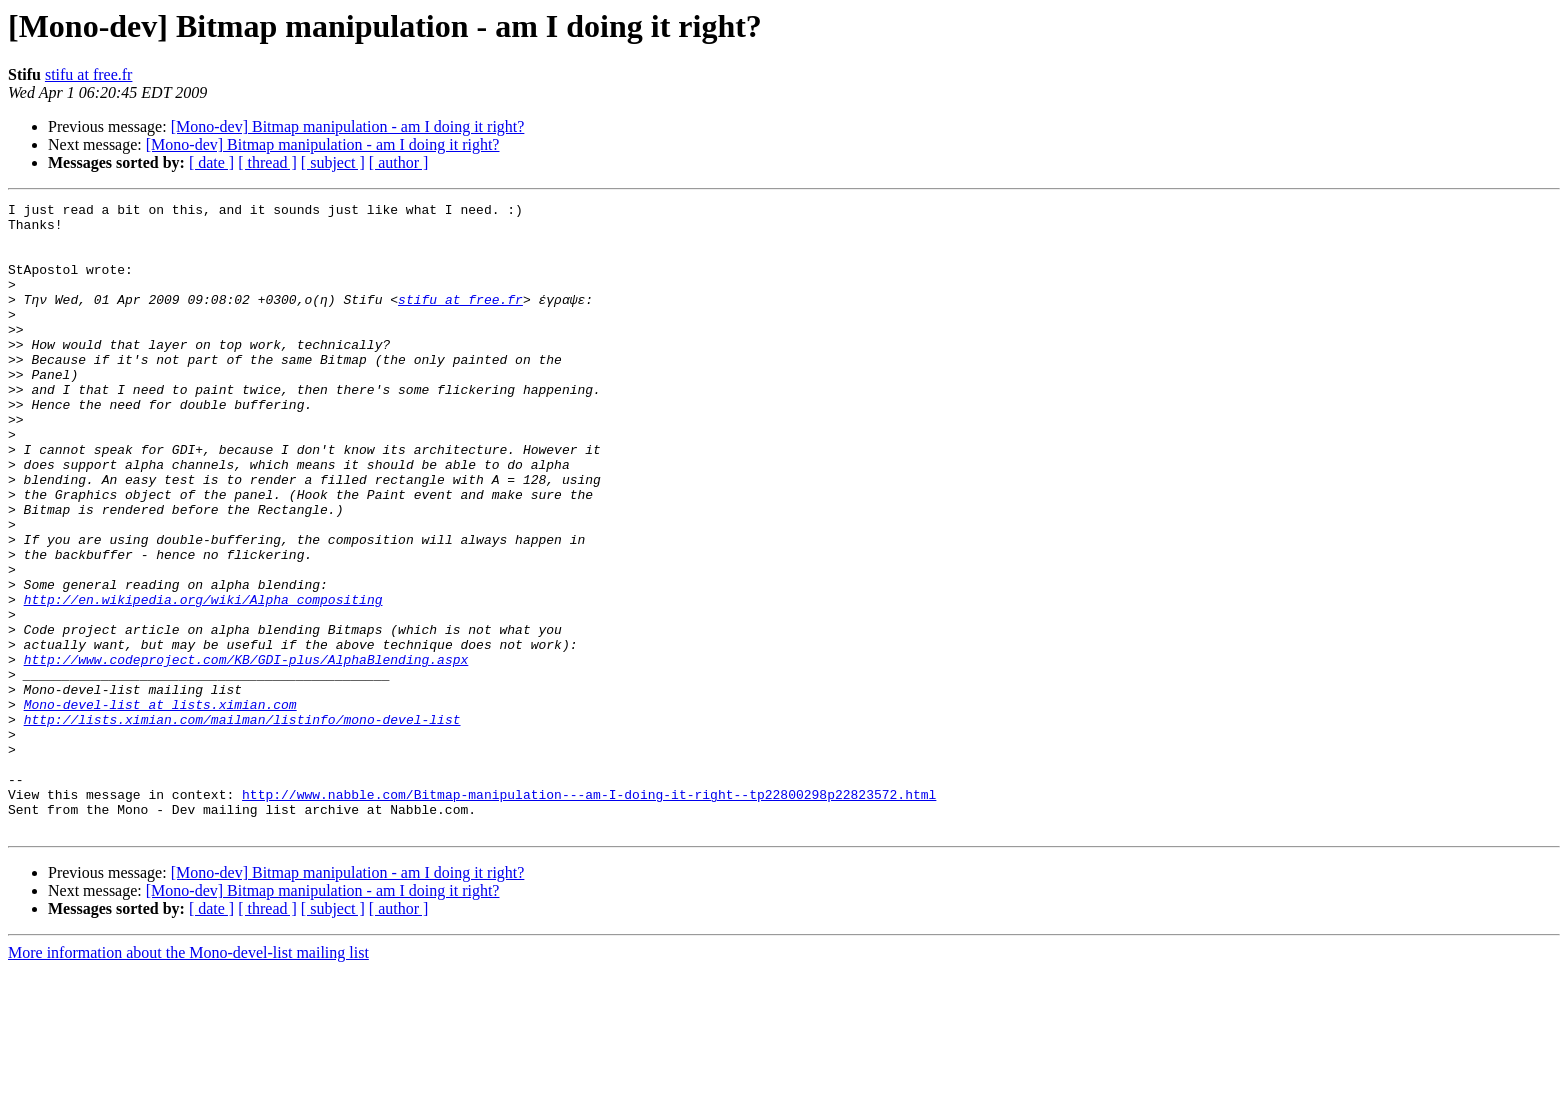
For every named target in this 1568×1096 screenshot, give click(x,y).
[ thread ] (267, 162)
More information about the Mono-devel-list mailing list (188, 1078)
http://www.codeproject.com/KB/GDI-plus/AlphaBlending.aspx (246, 752)
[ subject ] (333, 162)
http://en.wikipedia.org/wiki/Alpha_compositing (203, 680)
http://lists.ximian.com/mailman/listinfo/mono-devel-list (242, 824)
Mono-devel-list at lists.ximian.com (160, 806)
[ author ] (399, 162)
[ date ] (211, 162)
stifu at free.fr (89, 74)
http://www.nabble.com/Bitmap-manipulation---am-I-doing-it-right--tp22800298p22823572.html (589, 914)
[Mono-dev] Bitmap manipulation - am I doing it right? (348, 126)
